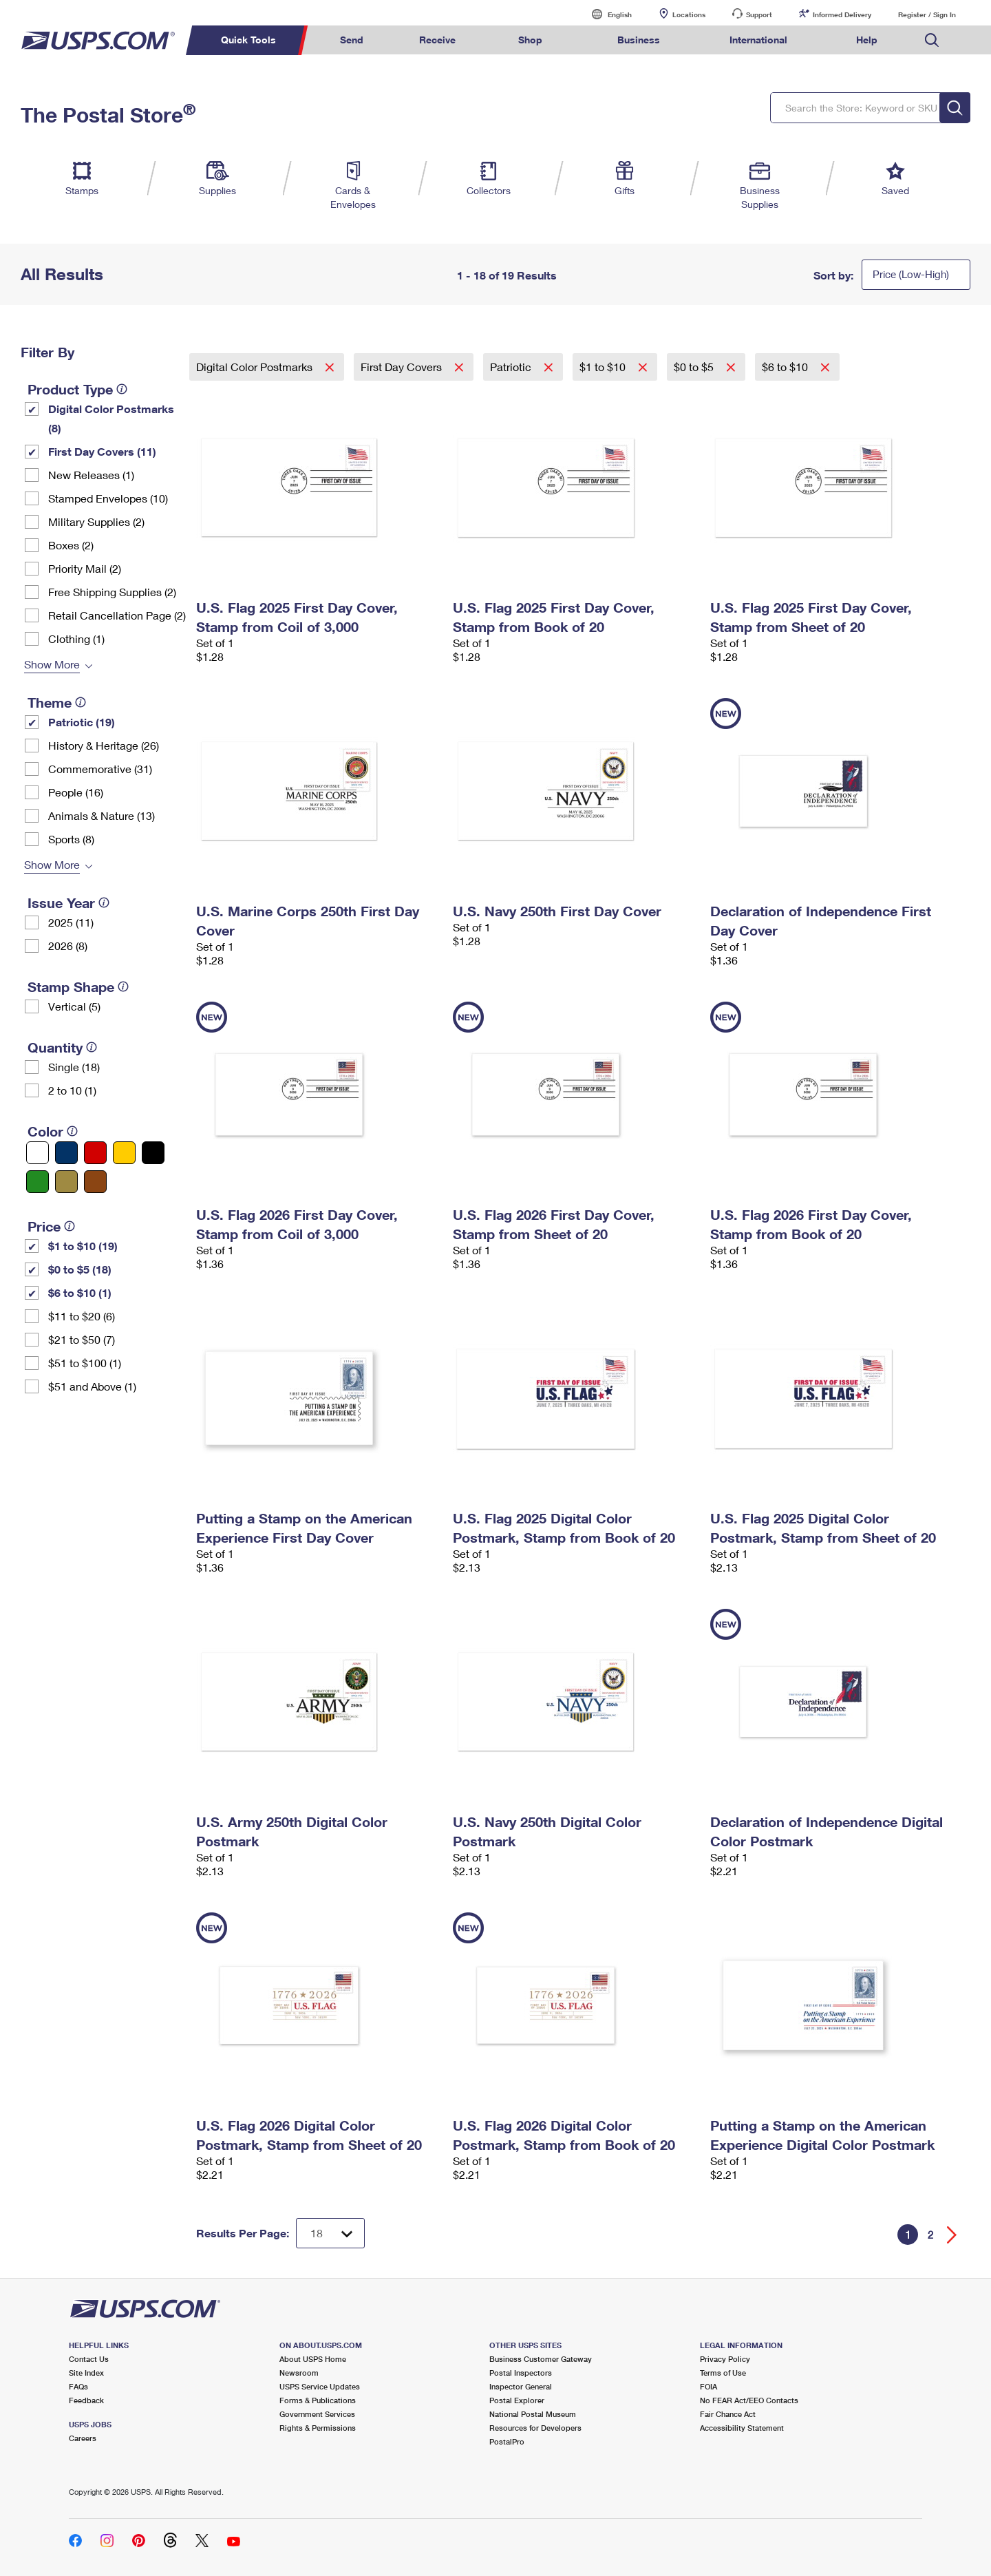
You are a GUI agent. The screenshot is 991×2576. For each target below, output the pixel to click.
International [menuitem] (758, 39)
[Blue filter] (66, 1152)
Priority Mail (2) (84, 568)
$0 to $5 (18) (79, 1269)
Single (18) (74, 1066)
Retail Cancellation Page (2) (117, 615)
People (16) (75, 792)
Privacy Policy (725, 2358)
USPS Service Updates (319, 2386)
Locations (688, 14)
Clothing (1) (76, 638)
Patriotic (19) (81, 721)
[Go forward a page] (952, 2235)
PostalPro (506, 2441)
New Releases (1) (91, 474)
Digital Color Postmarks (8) (111, 418)
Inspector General (520, 2386)
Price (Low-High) (911, 274)
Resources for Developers (535, 2427)
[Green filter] (37, 1181)
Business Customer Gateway (540, 2358)
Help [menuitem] (866, 39)
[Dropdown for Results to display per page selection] (330, 2233)
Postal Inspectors (520, 2372)
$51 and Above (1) (92, 1386)
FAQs (78, 2386)
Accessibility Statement (742, 2427)
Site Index (86, 2372)
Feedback (86, 2400)
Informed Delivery (842, 14)
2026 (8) (67, 945)
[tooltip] (121, 388)
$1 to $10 (603, 366)
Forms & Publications (317, 2400)
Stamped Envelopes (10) (108, 498)
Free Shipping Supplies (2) (112, 591)
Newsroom (299, 2372)
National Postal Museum (532, 2413)
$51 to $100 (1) (84, 1362)
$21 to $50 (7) (81, 1339)
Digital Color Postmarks (255, 366)
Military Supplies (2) (96, 521)
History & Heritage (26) (103, 745)
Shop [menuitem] (530, 39)
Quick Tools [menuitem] (248, 39)
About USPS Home (312, 2358)
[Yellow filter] (124, 1152)
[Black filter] (153, 1152)
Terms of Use (723, 2372)
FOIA (708, 2386)
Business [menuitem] (638, 39)
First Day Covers (403, 366)
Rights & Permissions (317, 2427)
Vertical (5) (74, 1006)
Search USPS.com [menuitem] (932, 40)
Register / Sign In (927, 14)
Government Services (317, 2413)
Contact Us (89, 2358)
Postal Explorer (516, 2400)
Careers (82, 2438)
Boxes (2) (71, 544)
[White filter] (37, 1152)
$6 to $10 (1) (79, 1292)
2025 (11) (71, 922)
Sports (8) (71, 838)
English (605, 14)
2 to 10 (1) (72, 1090)
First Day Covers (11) (102, 451)
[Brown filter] (95, 1181)
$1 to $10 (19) (83, 1245)
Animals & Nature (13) (101, 815)
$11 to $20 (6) (81, 1315)
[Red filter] (95, 1152)
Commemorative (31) (100, 768)
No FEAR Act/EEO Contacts (749, 2400)
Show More (52, 664)
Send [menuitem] (351, 39)
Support (759, 14)
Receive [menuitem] (437, 39)
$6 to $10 (786, 366)
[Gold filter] (66, 1181)
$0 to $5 (695, 366)
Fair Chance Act (728, 2413)
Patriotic (512, 366)
